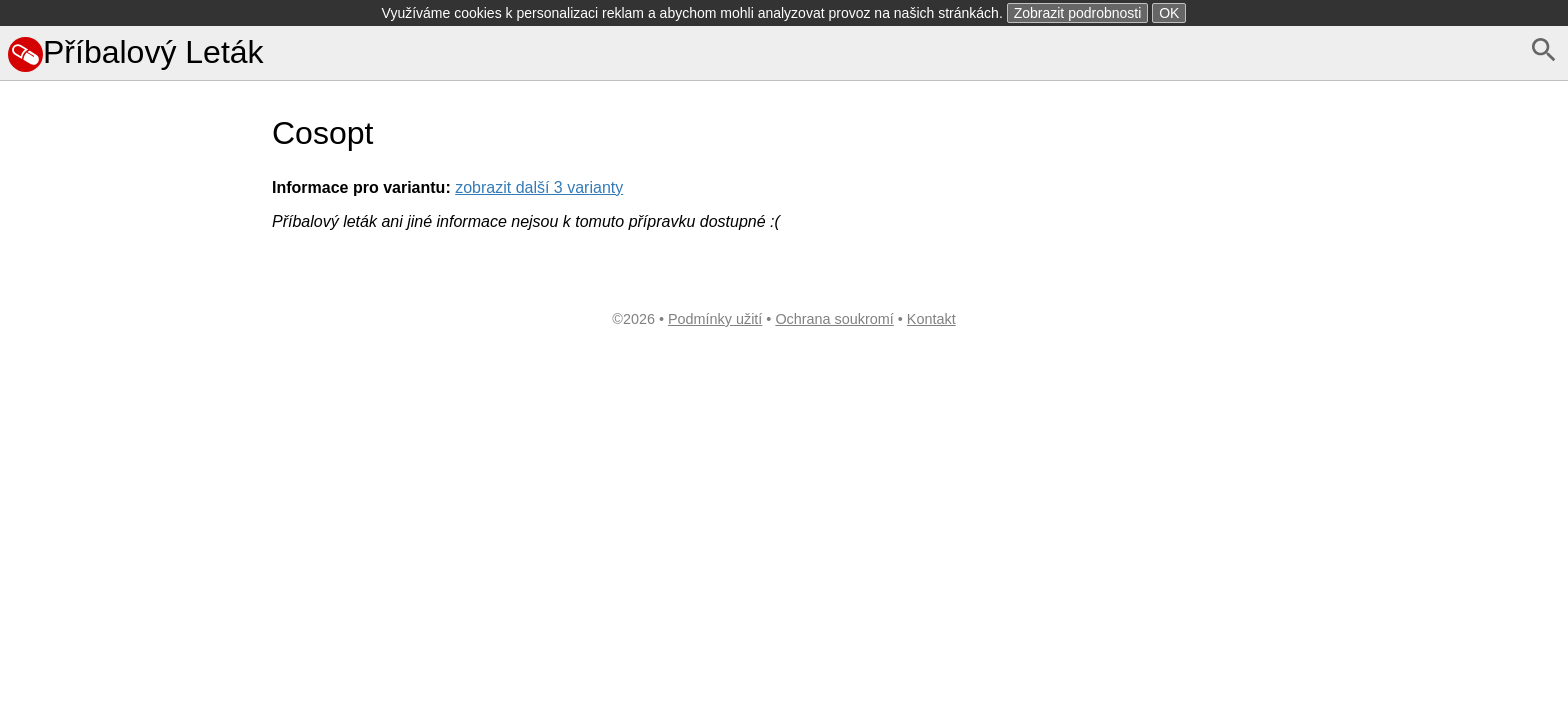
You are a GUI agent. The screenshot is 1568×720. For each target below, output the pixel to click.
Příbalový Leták (136, 52)
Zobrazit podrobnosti (1078, 13)
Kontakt (931, 319)
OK (1169, 13)
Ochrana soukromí (834, 319)
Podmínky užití (715, 319)
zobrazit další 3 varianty (539, 187)
